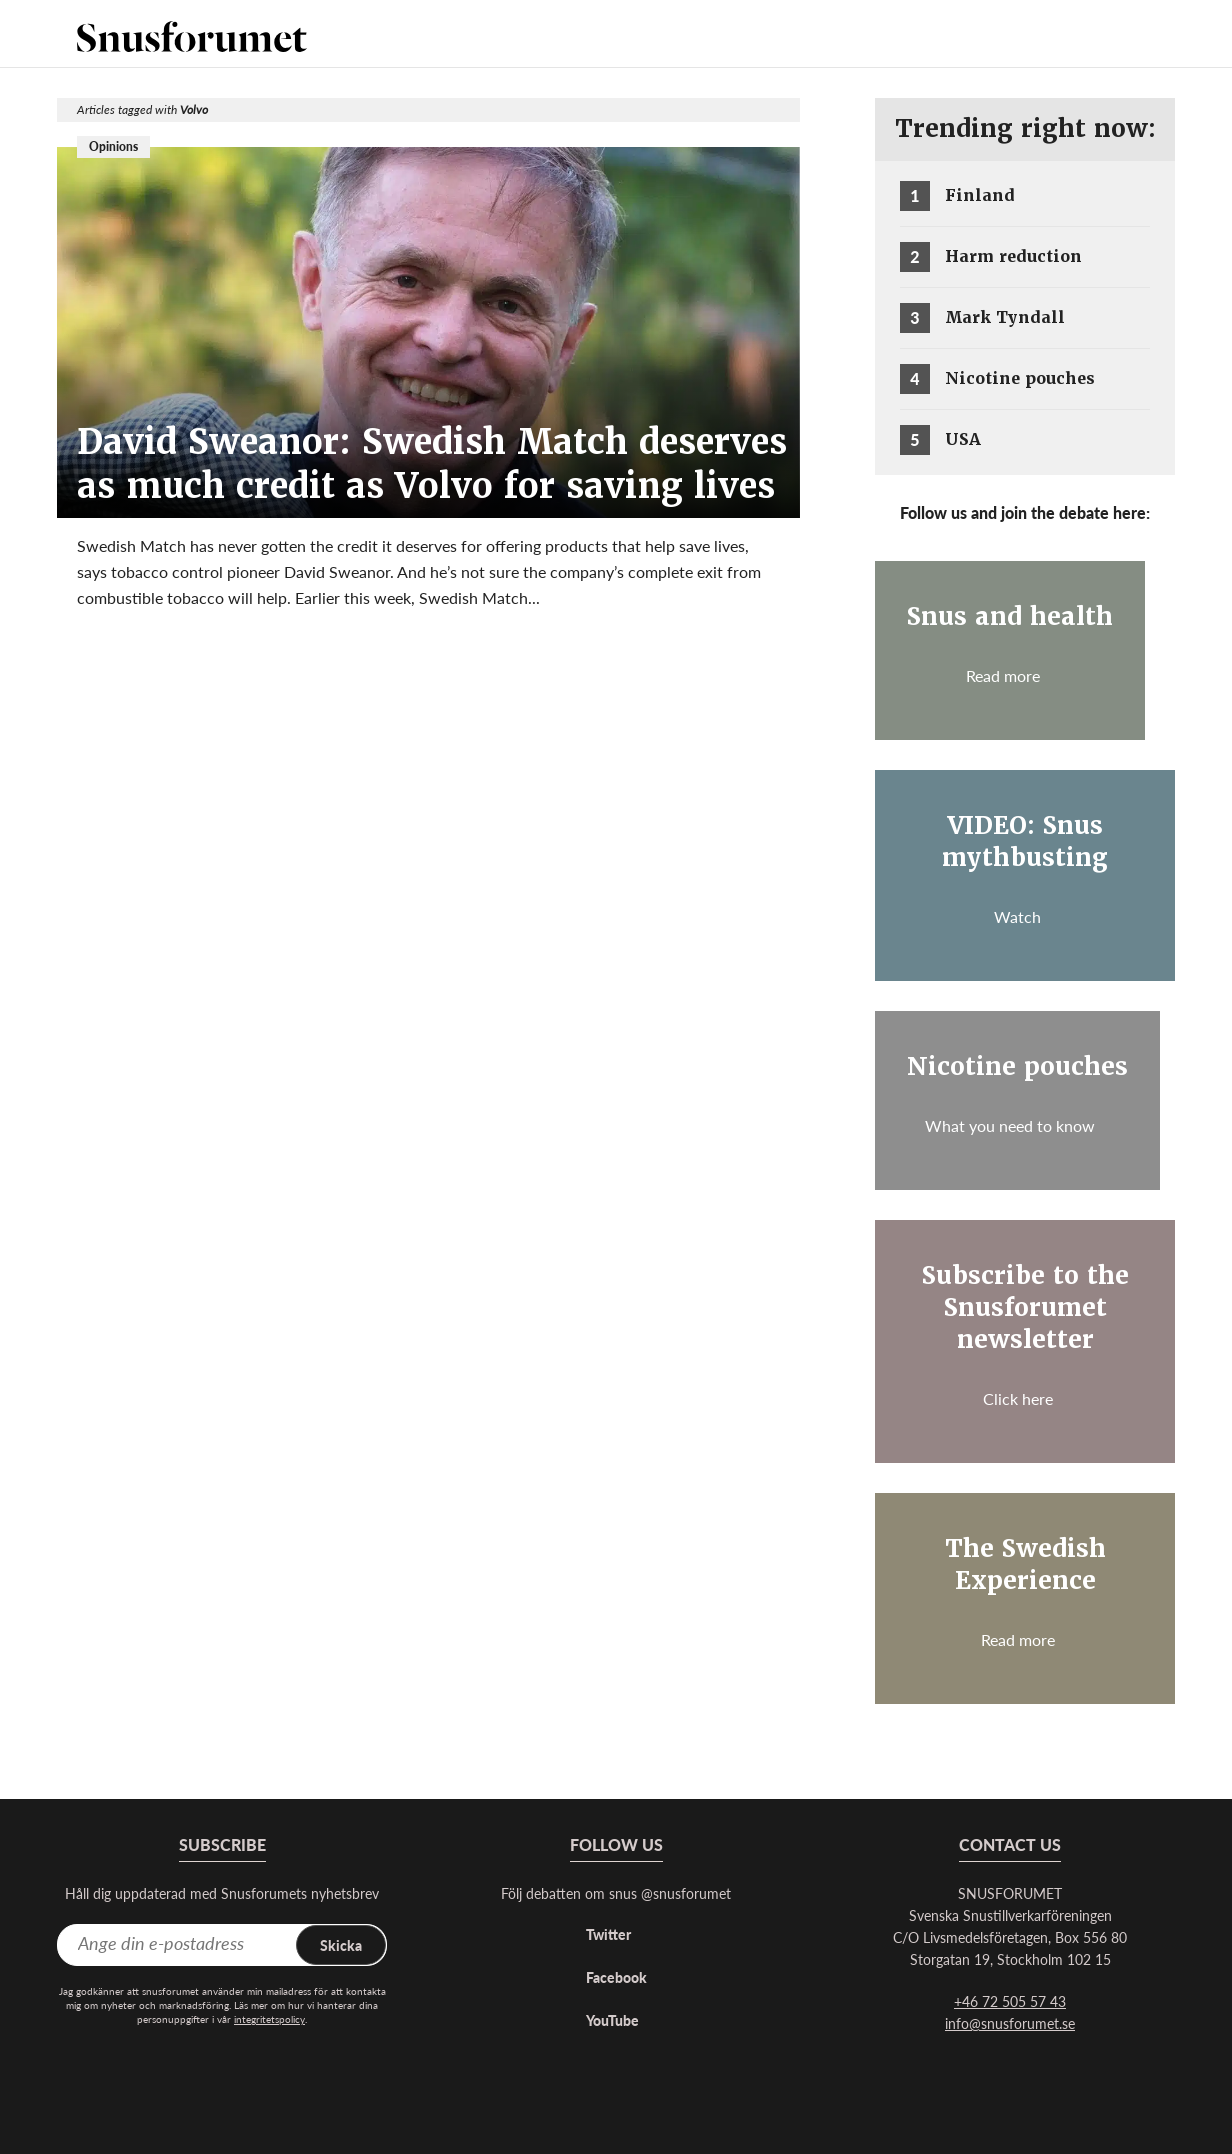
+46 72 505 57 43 (1010, 2001)
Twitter (608, 1934)
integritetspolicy (269, 2019)
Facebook (616, 1977)
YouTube (612, 2020)
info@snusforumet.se (1010, 2023)
